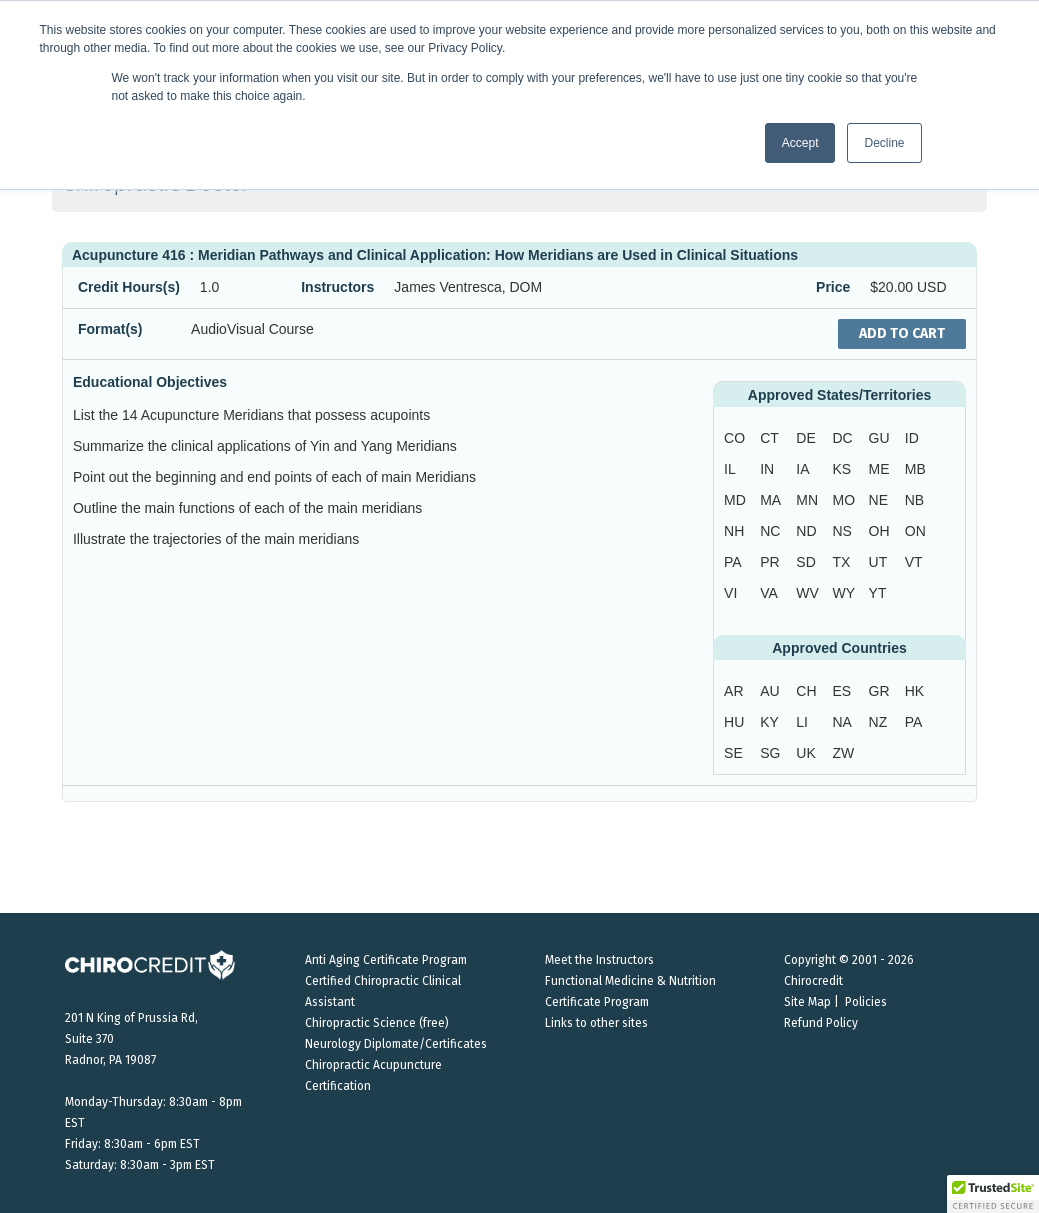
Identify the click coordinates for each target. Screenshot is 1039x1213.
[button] (993, 1194)
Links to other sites (596, 1023)
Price (833, 287)
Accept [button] (800, 143)
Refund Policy (821, 1023)
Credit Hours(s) (129, 287)
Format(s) (110, 329)
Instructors (337, 287)
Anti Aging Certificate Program (386, 960)
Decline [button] (884, 143)
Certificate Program (597, 1002)
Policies (866, 1002)
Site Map (807, 1002)
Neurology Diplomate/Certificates (396, 1044)
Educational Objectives (150, 382)
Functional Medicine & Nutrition (630, 981)
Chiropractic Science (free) (377, 1023)
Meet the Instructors (599, 960)
